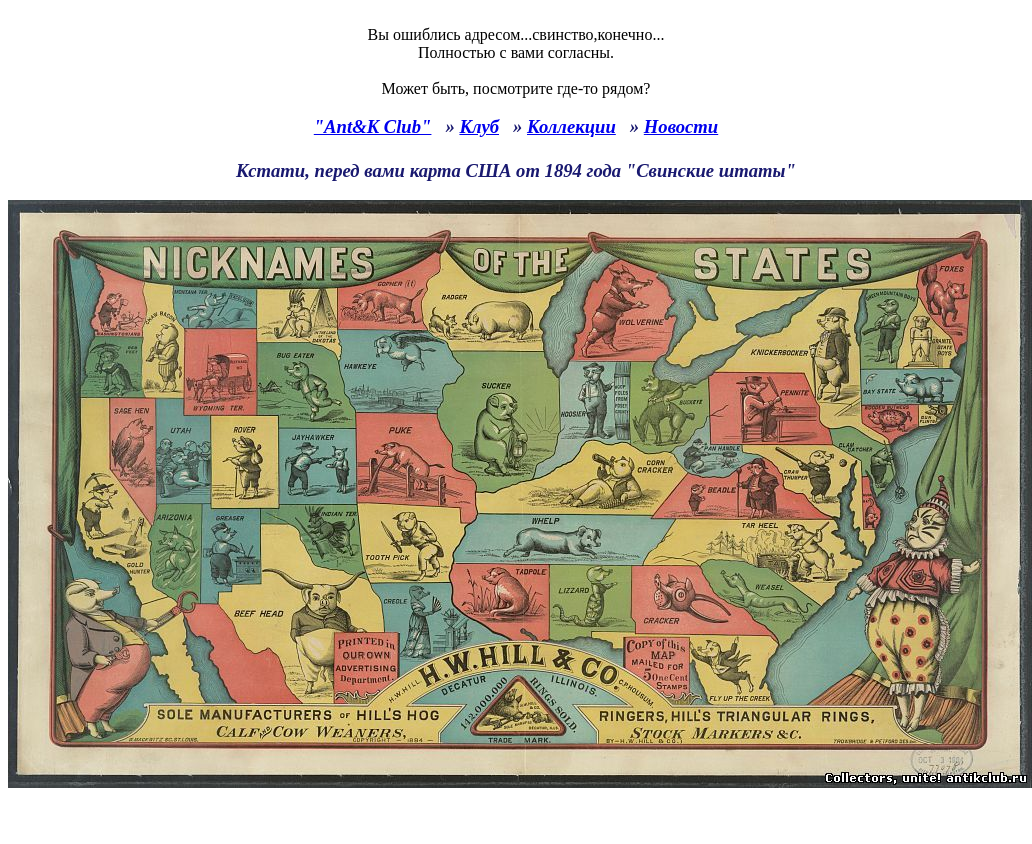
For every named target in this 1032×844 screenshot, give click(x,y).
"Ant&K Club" (373, 126)
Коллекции (571, 126)
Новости (681, 126)
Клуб (479, 126)
